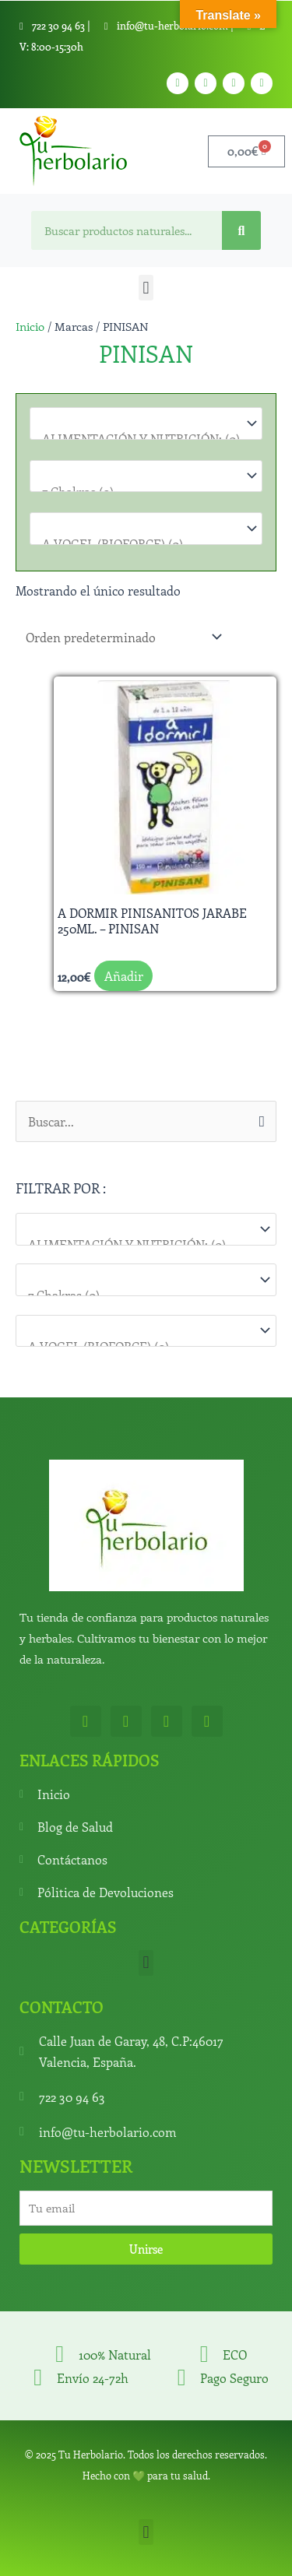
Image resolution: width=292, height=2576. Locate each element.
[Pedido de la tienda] (121, 636)
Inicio (30, 326)
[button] (146, 287)
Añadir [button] (123, 976)
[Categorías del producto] (146, 1229)
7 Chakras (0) (138, 1295)
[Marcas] (146, 1331)
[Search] (241, 230)
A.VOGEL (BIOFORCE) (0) (138, 544)
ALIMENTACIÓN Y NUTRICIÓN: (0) (138, 1244)
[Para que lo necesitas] (146, 1279)
